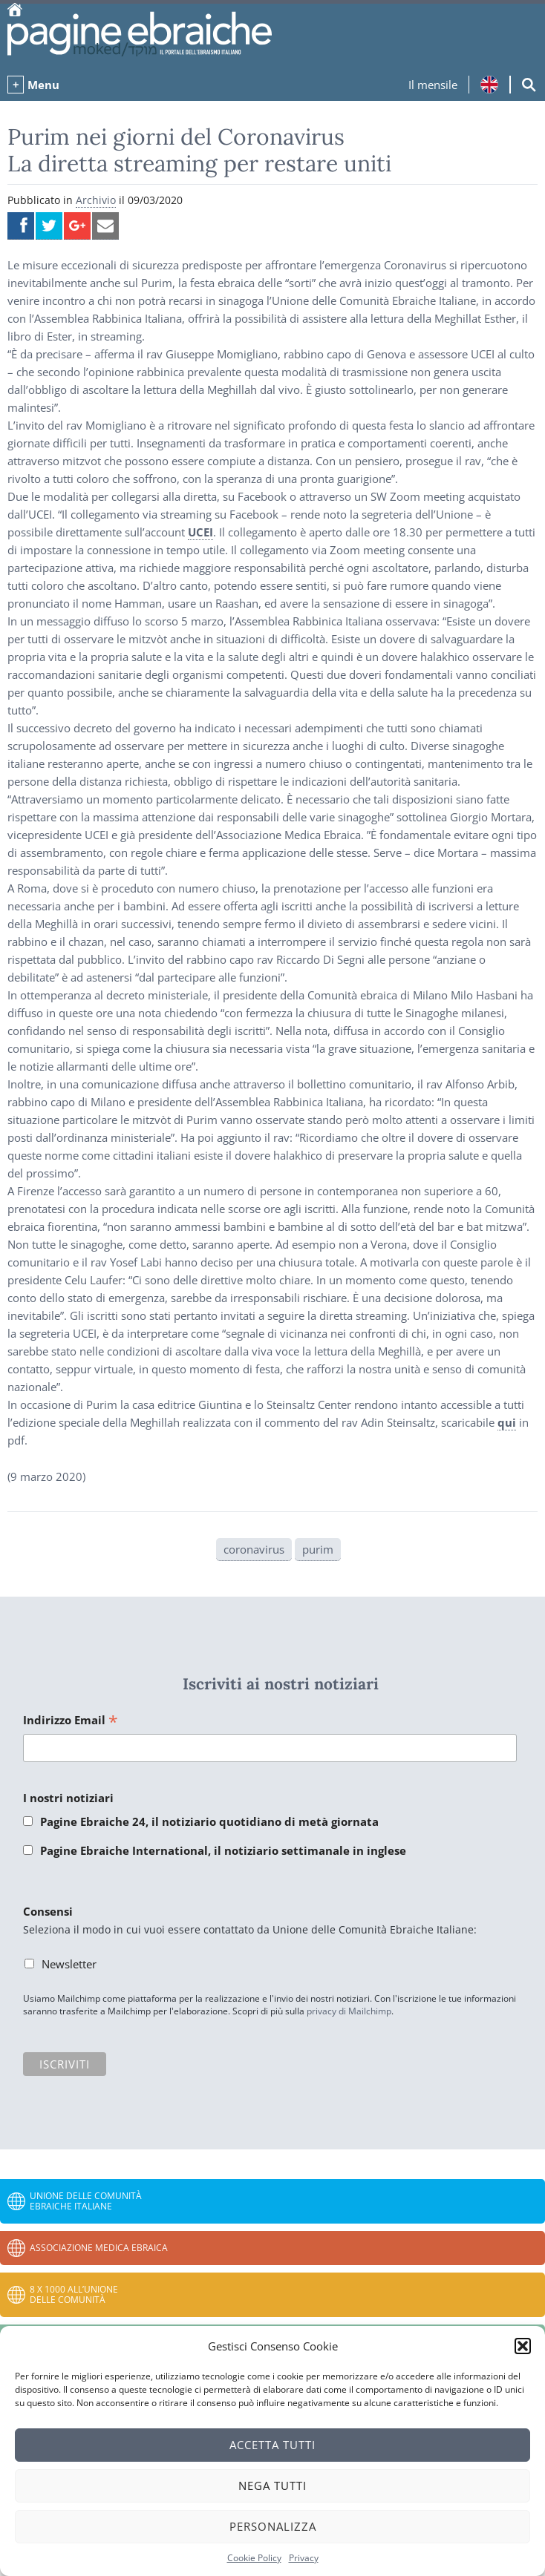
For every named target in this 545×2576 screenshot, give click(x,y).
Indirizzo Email (70, 1721)
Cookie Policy (254, 2558)
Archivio (96, 200)
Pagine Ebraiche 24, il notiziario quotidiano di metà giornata (209, 1821)
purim (317, 1549)
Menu (43, 84)
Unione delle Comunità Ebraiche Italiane (86, 2200)
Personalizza (272, 2526)
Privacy (304, 2558)
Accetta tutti (272, 2444)
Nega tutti (272, 2485)
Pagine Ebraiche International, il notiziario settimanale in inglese (223, 1850)
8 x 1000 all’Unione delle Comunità (74, 2294)
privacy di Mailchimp (349, 2011)
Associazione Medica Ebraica (99, 2247)
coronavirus (253, 1549)
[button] (522, 2346)
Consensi (48, 1911)
